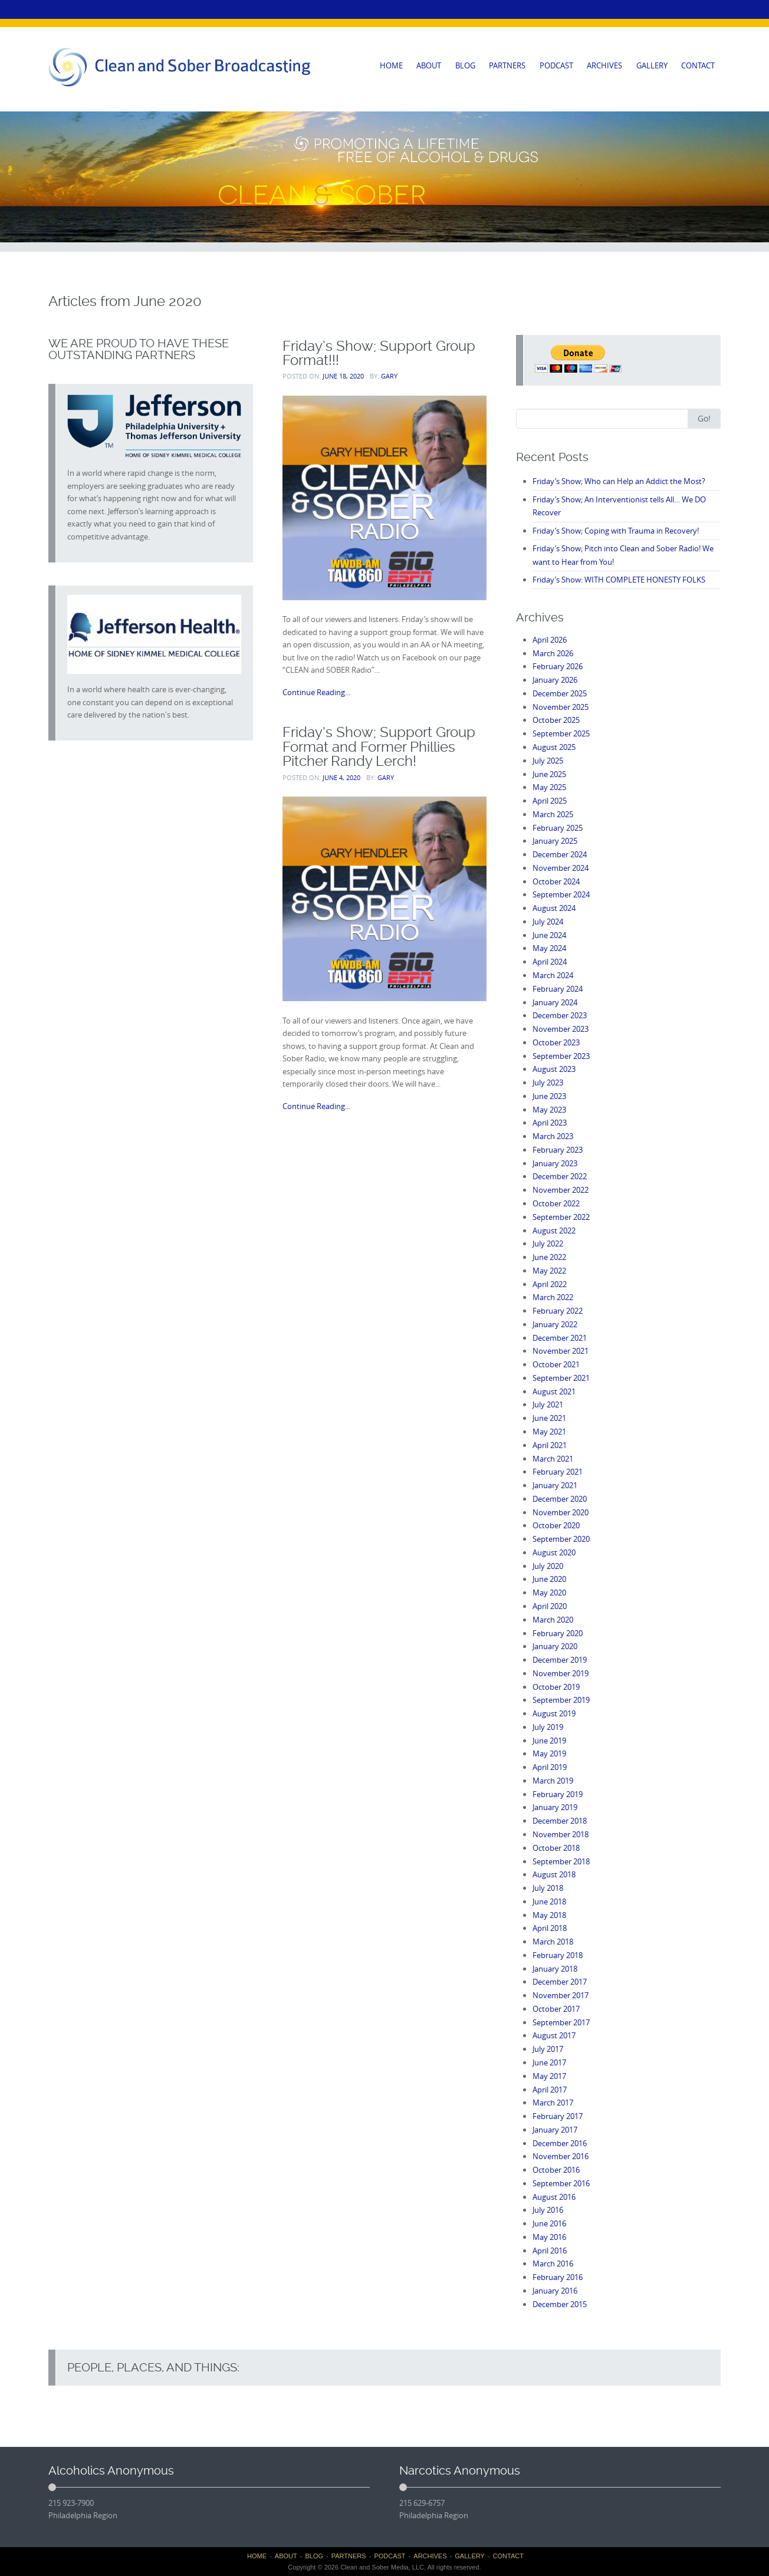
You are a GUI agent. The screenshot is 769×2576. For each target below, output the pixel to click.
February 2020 (558, 1633)
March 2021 (553, 1458)
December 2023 (560, 1015)
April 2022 (550, 1284)
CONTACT (698, 65)
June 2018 (549, 1901)
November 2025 (561, 707)
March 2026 (553, 653)
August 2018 (554, 1874)
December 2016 (560, 2143)
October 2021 (556, 1364)
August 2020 (554, 1552)
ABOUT (428, 65)
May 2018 (549, 1915)
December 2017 (560, 1981)
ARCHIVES (604, 65)
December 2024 (560, 854)
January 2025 (555, 840)
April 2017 (550, 2089)
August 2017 (554, 2035)
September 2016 (561, 2183)
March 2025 (553, 814)
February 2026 (558, 666)
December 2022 (560, 1176)
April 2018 (550, 1928)
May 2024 (549, 948)
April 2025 (550, 800)
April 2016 (550, 2250)
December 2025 (560, 693)
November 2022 (561, 1190)
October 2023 (556, 1042)
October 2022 (556, 1203)
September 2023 (561, 1056)
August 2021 (554, 1391)
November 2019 (561, 1673)
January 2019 (555, 1807)
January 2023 (555, 1163)
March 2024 (553, 975)
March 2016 (553, 2263)
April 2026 (550, 639)
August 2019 (554, 1713)
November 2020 (561, 1512)
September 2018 (561, 1861)
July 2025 (548, 760)
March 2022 (553, 1297)
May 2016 (549, 2237)
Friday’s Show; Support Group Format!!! (378, 353)
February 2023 (558, 1149)
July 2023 (548, 1082)
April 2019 (550, 1767)
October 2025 (556, 720)
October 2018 (556, 1848)
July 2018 (548, 1888)
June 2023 (549, 1096)
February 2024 (558, 988)
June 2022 (549, 1257)
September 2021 (561, 1378)
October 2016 (556, 2169)
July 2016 (548, 2210)
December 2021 (560, 1338)
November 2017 (561, 1995)
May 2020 (549, 1592)
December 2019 (560, 1659)
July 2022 (548, 1243)
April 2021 (550, 1445)
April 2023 (550, 1122)
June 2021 (549, 1418)
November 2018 (561, 1834)
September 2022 (561, 1217)
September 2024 (561, 894)
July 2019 (548, 1727)
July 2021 (548, 1404)
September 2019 (561, 1700)
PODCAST (556, 65)
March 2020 (553, 1619)
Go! (704, 418)
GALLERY (652, 65)
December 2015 (560, 2304)
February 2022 (558, 1310)
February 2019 (558, 1794)
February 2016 (558, 2277)
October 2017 (556, 2008)
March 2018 (553, 1941)
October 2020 (556, 1525)
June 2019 (549, 1740)
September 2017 (561, 2022)
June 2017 (549, 2062)
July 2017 (548, 2049)
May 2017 (549, 2076)
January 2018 (555, 1968)
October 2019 (556, 1687)
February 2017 (558, 2116)
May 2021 (549, 1431)
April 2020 (550, 1606)
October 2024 (556, 881)
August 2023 (554, 1069)
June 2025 (549, 774)
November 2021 (561, 1350)
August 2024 (554, 908)
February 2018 (558, 1955)
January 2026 (555, 680)
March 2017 (553, 2102)
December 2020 (560, 1498)
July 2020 (548, 1566)
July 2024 (548, 921)
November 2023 (561, 1029)
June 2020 (549, 1579)
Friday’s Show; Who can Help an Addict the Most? (619, 481)
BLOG (465, 65)
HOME (391, 65)
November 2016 (561, 2156)
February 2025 (558, 828)
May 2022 (549, 1270)
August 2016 (554, 2197)
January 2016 (555, 2290)
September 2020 (561, 1539)
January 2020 (555, 1646)
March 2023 (553, 1136)
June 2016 (549, 2223)
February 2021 (558, 1471)
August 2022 (554, 1230)
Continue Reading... (316, 692)
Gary (389, 375)
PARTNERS (507, 65)
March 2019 (553, 1780)
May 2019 (549, 1753)
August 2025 (554, 747)
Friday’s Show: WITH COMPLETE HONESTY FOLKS (619, 579)
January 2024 (555, 1002)
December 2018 (560, 1820)
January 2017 (555, 2129)
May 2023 (549, 1109)
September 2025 (561, 733)
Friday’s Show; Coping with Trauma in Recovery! (616, 530)
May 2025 (549, 787)
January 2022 (555, 1324)
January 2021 (555, 1485)
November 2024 (561, 868)
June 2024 (549, 935)
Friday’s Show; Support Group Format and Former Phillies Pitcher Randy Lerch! (378, 746)
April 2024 (550, 961)
